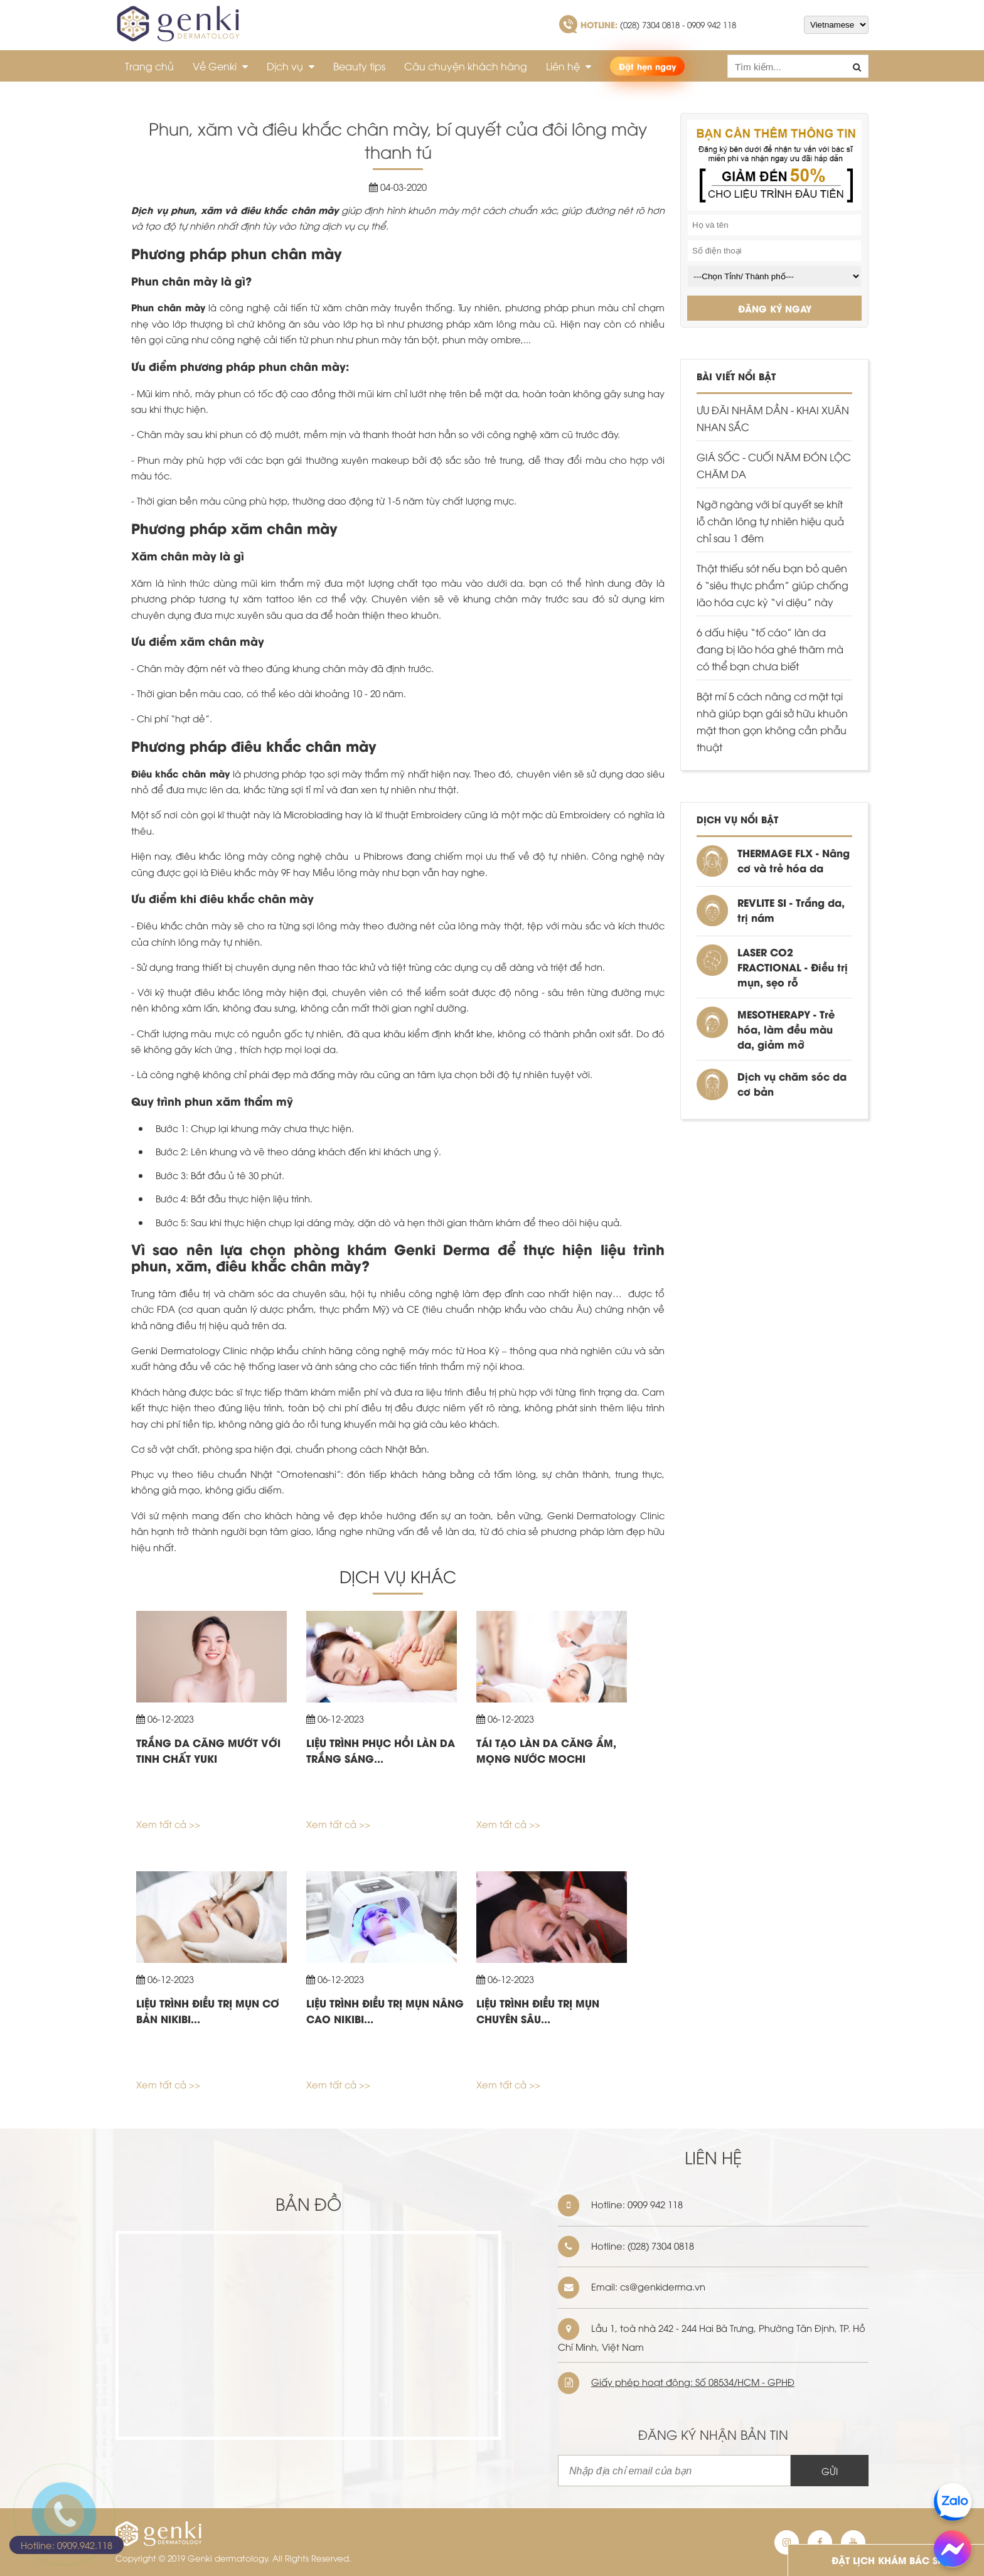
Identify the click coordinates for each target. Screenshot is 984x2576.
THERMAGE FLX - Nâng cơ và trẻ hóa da (793, 860)
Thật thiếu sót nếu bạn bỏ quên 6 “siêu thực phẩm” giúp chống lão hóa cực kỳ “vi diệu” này (772, 585)
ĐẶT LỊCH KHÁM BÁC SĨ (886, 2560)
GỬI (829, 2470)
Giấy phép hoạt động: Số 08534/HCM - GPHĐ (692, 2381)
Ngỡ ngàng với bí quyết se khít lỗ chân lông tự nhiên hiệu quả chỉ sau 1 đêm (770, 521)
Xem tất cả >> (168, 1823)
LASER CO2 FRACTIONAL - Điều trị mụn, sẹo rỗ (792, 966)
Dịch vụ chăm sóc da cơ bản (792, 1083)
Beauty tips (359, 66)
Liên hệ (568, 66)
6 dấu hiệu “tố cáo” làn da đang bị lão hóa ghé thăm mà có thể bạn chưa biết (770, 649)
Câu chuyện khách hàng (465, 66)
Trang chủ (149, 66)
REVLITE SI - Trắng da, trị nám (791, 909)
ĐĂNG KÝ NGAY (774, 308)
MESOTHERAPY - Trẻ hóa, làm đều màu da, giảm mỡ (786, 1029)
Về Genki (220, 66)
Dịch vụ (290, 66)
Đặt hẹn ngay (647, 66)
